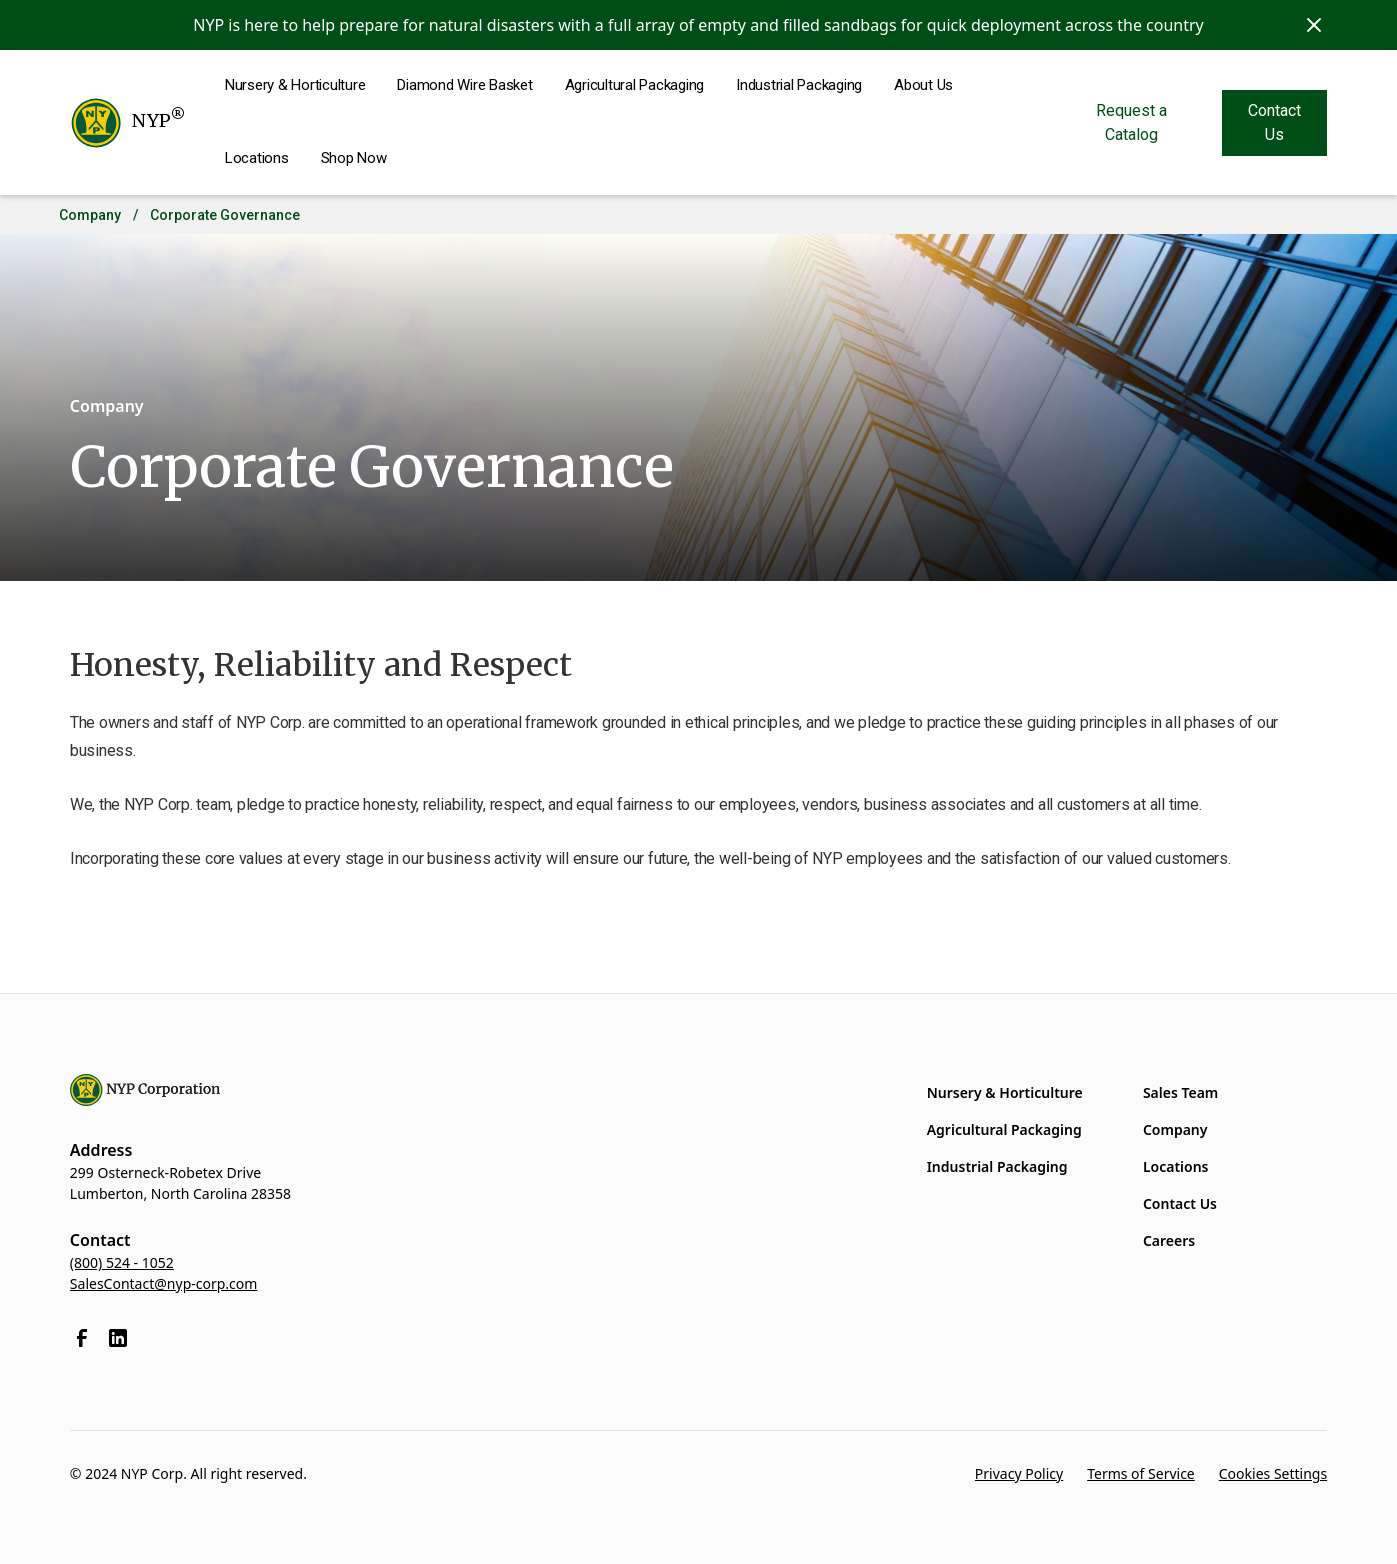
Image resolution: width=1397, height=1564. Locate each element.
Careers (1169, 1240)
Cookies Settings (1273, 1473)
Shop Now (354, 158)
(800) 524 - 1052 (122, 1262)
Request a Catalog (1131, 122)
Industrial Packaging (799, 85)
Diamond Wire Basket (464, 85)
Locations (257, 158)
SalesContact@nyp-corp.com (164, 1283)
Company (90, 215)
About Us (923, 85)
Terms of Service (1141, 1473)
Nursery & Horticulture (295, 85)
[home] (127, 123)
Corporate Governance (225, 215)
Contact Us (1274, 122)
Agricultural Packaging (635, 85)
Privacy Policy (1019, 1473)
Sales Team (1180, 1092)
